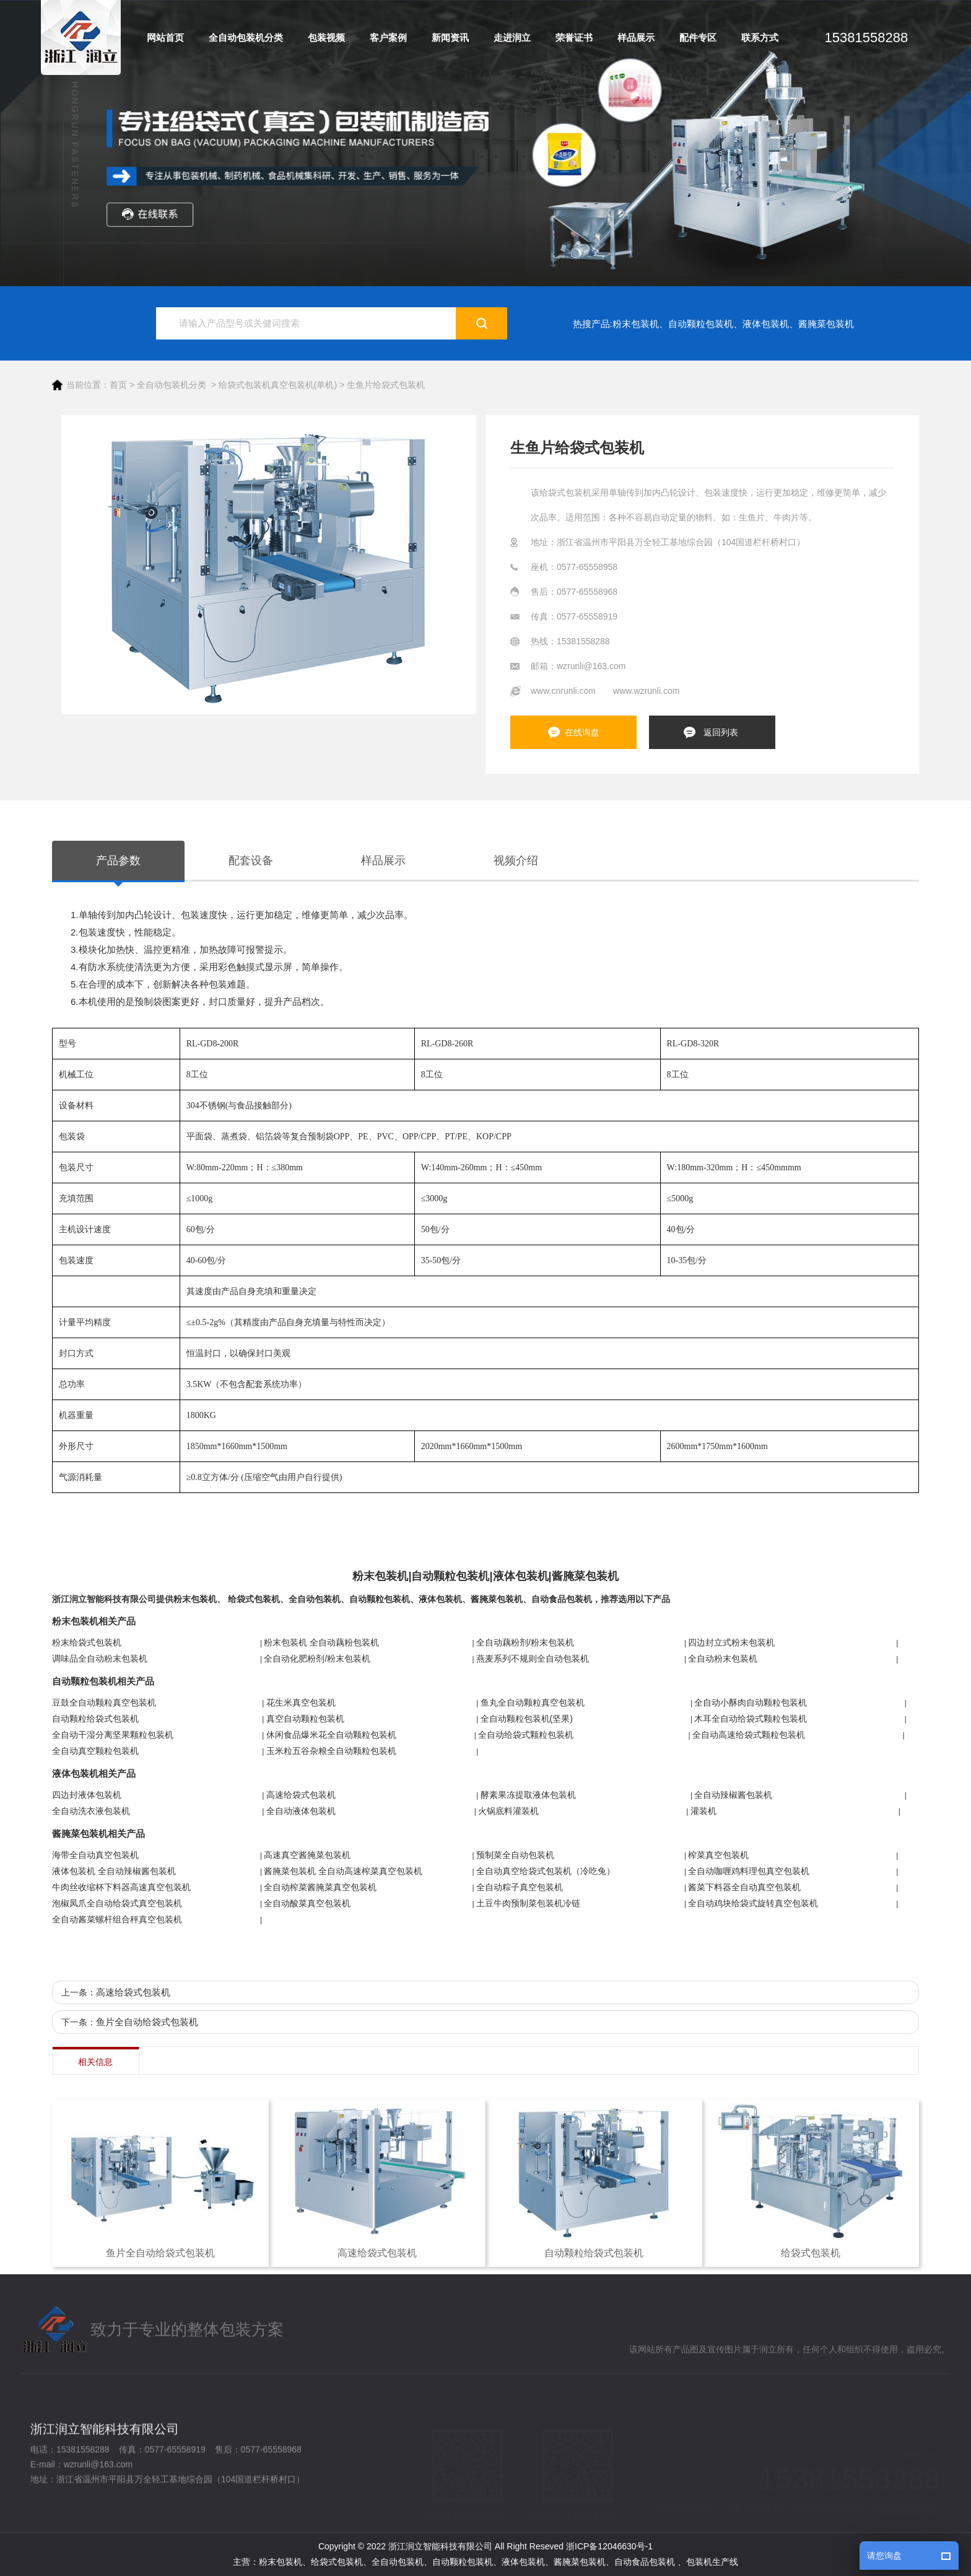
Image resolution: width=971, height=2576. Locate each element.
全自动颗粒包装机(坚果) (527, 1719)
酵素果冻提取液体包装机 (528, 1795)
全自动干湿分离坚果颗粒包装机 (112, 1735)
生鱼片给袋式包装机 (386, 385)
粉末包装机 (635, 323)
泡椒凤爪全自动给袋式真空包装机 (117, 1903)
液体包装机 (765, 323)
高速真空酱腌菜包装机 (307, 1855)
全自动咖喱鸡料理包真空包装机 (748, 1871)
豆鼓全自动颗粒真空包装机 (104, 1702)
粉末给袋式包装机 (86, 1642)
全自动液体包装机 (301, 1811)
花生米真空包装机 (301, 1702)
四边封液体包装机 (86, 1795)
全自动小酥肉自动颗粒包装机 (750, 1702)
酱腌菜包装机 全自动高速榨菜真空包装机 (343, 1871)
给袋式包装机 (254, 1599)
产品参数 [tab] (118, 860)
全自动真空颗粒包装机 (95, 1751)
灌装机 (703, 1811)
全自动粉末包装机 (722, 1658)
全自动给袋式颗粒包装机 (525, 1735)
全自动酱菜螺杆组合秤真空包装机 (117, 1919)
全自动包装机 (315, 1599)
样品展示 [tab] (383, 860)
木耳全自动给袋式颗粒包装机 (750, 1719)
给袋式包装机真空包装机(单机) (278, 385)
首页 (118, 385)
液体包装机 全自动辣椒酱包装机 (114, 1871)
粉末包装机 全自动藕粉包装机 (321, 1642)
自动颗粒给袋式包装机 (95, 1719)
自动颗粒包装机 (700, 323)
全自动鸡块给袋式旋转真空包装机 (753, 1903)
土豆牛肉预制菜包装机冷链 (528, 1903)
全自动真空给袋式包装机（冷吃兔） (545, 1871)
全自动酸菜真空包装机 (307, 1903)
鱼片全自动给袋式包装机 (147, 2022)
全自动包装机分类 (171, 385)
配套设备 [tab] (251, 860)
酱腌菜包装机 (826, 323)
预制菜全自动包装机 (515, 1855)
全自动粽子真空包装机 (519, 1887)
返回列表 (720, 732)
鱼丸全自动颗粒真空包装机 (533, 1702)
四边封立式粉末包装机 (731, 1642)
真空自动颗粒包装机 (305, 1719)
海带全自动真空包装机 (95, 1855)
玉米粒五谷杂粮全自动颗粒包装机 (331, 1751)
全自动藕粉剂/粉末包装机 (525, 1642)
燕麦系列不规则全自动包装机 (532, 1658)
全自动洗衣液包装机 (91, 1811)
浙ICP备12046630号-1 (609, 2546)
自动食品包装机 (561, 1599)
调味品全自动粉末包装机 (99, 1658)
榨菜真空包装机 (718, 1855)
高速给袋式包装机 (301, 1795)
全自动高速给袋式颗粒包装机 (748, 1735)
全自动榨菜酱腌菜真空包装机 (320, 1887)
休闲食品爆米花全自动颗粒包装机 (331, 1735)
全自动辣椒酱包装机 (733, 1795)
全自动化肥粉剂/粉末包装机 (317, 1658)
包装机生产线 (712, 2562)
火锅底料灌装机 (508, 1811)
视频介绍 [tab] (516, 860)
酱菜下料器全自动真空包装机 (744, 1887)
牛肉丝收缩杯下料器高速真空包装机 (121, 1887)
